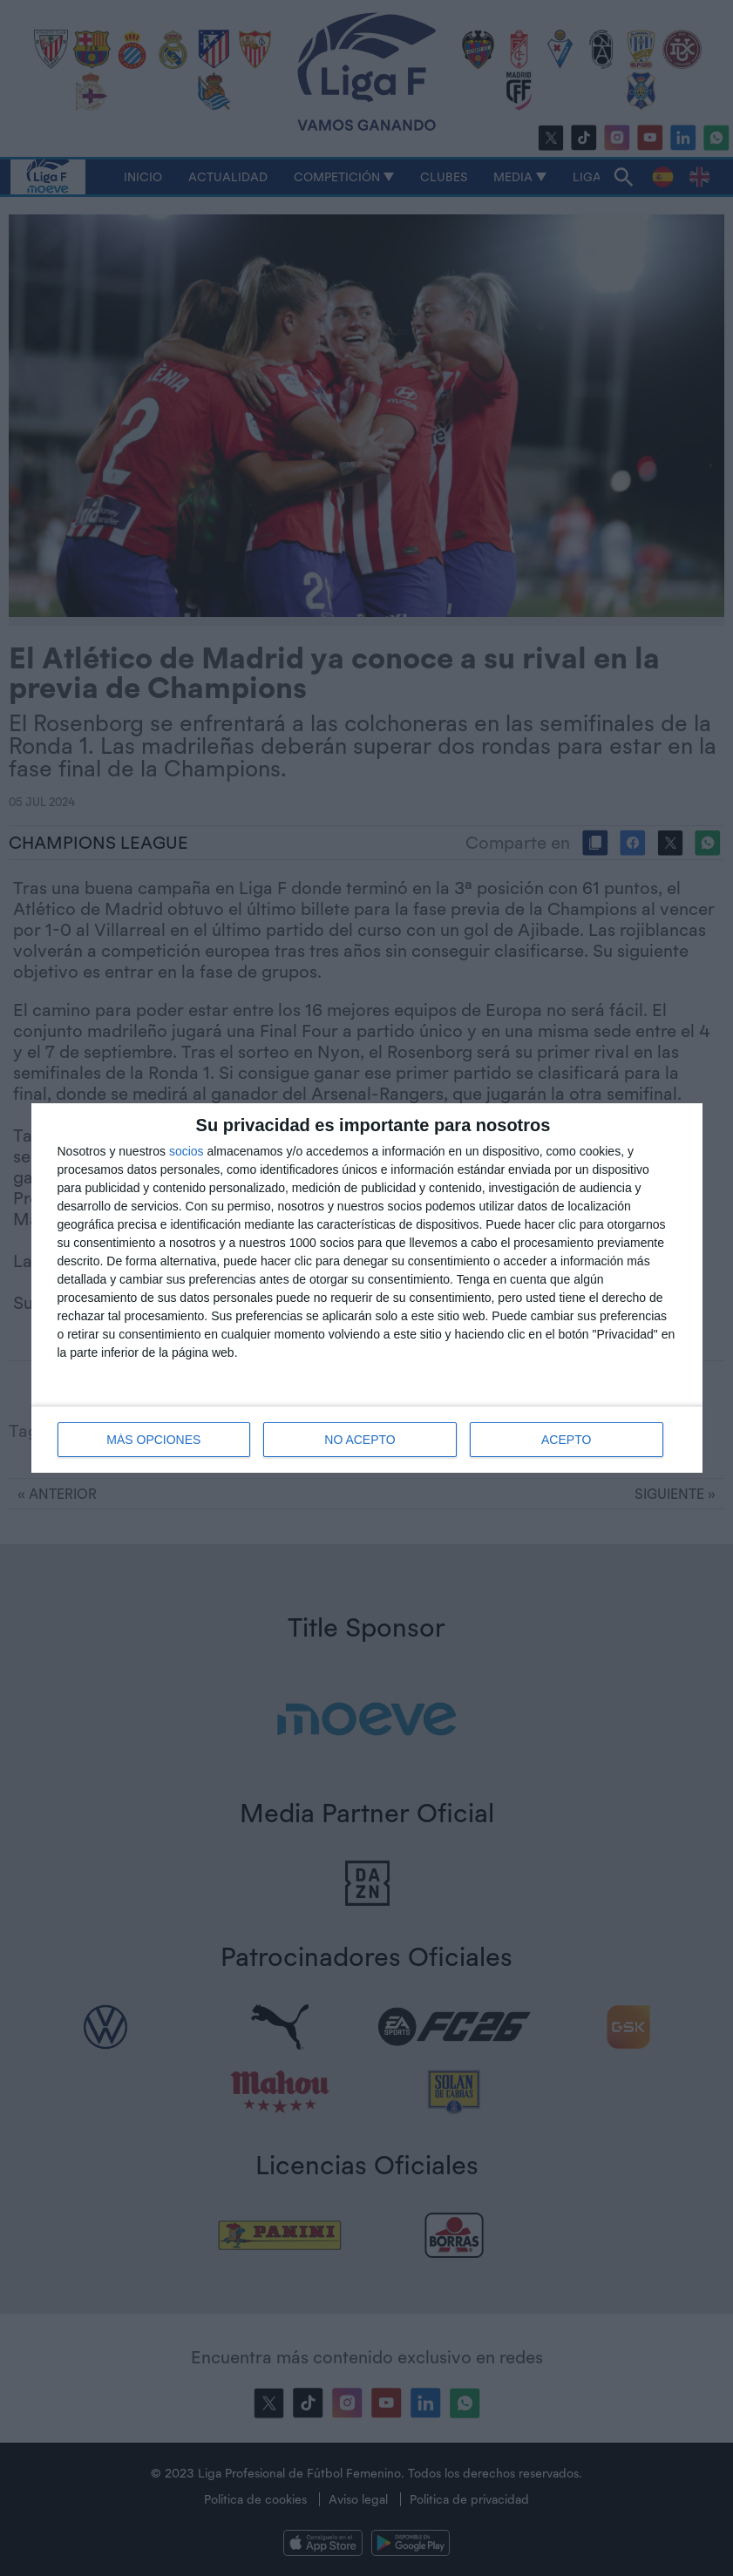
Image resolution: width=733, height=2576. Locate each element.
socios (186, 1151)
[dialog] (366, 1288)
